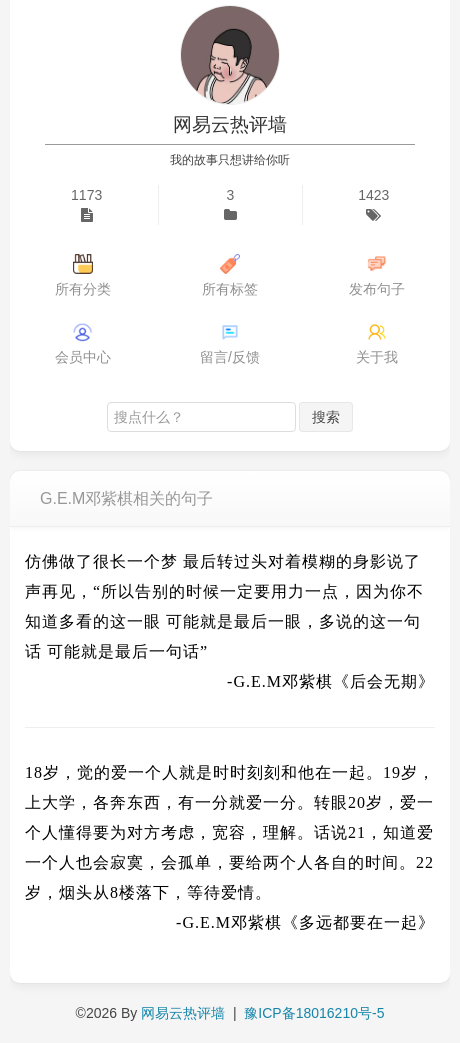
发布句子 (377, 289)
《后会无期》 (384, 681)
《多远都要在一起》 (358, 922)
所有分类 (83, 289)
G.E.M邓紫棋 (283, 681)
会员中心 (83, 357)
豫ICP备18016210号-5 (314, 1013)
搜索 (326, 417)
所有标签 (230, 289)
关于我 (377, 357)
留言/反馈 (230, 357)
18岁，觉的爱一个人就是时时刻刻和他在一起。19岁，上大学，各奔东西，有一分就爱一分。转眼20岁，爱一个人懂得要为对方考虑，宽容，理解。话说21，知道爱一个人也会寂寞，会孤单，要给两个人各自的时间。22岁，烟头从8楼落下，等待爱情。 (230, 832)
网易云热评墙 (230, 124)
